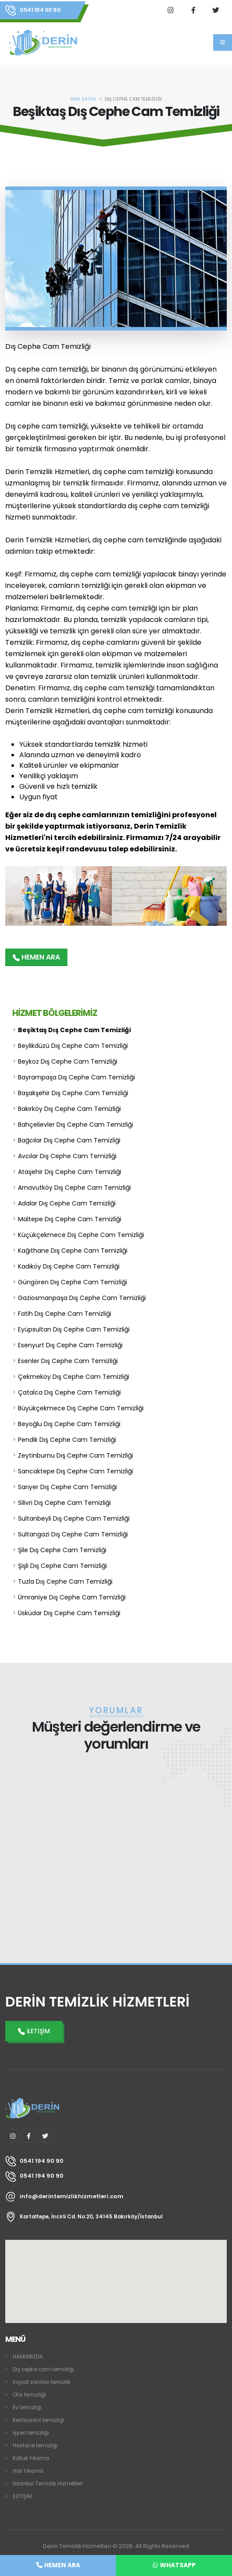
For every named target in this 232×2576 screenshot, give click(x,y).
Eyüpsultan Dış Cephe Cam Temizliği (74, 1329)
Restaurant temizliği (38, 2420)
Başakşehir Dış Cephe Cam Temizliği (73, 1093)
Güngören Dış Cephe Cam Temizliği (72, 1282)
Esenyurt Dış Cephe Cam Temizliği (70, 1345)
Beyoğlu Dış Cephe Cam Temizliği (69, 1424)
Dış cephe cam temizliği (43, 2369)
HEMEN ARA (36, 957)
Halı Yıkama (28, 2470)
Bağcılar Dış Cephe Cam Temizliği (69, 1140)
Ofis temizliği (29, 2394)
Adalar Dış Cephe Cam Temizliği (67, 1203)
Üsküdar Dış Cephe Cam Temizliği (69, 1613)
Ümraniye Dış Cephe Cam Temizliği (72, 1597)
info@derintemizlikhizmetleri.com (71, 2196)
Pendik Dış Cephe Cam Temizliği (67, 1439)
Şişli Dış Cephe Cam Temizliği (62, 1565)
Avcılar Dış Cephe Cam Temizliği (67, 1156)
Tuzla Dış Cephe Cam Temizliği (65, 1581)
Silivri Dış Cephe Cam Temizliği (64, 1502)
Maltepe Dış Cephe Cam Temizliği (69, 1219)
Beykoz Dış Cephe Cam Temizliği (67, 1061)
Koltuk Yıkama (31, 2458)
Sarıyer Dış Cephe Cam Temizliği (67, 1487)
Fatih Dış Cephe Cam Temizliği (64, 1313)
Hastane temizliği (35, 2445)
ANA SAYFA (83, 99)
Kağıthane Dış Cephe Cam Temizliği (72, 1250)
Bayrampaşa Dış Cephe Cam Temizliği (76, 1077)
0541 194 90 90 (40, 10)
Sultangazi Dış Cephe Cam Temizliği (73, 1534)
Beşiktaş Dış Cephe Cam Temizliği (74, 1030)
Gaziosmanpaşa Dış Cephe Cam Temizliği (82, 1297)
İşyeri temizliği (31, 2432)
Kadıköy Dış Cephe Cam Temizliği (69, 1266)
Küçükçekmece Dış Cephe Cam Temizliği (81, 1234)
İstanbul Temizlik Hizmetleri (48, 2483)
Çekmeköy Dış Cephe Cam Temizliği (73, 1376)
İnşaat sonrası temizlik (41, 2382)
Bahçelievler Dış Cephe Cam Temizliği (75, 1124)
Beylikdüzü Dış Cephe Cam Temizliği (73, 1045)
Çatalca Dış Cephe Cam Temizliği (69, 1392)
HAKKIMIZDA (28, 2356)
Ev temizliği (27, 2407)
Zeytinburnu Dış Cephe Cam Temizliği (75, 1455)
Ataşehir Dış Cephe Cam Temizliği (69, 1171)
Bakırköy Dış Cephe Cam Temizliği (69, 1108)
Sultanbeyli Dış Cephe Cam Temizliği (74, 1518)
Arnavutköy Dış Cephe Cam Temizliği (74, 1187)
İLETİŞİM (22, 2496)
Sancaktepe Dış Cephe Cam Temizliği (75, 1471)
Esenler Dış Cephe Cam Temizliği (68, 1361)
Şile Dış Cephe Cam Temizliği (62, 1550)
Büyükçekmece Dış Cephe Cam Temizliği (81, 1408)
